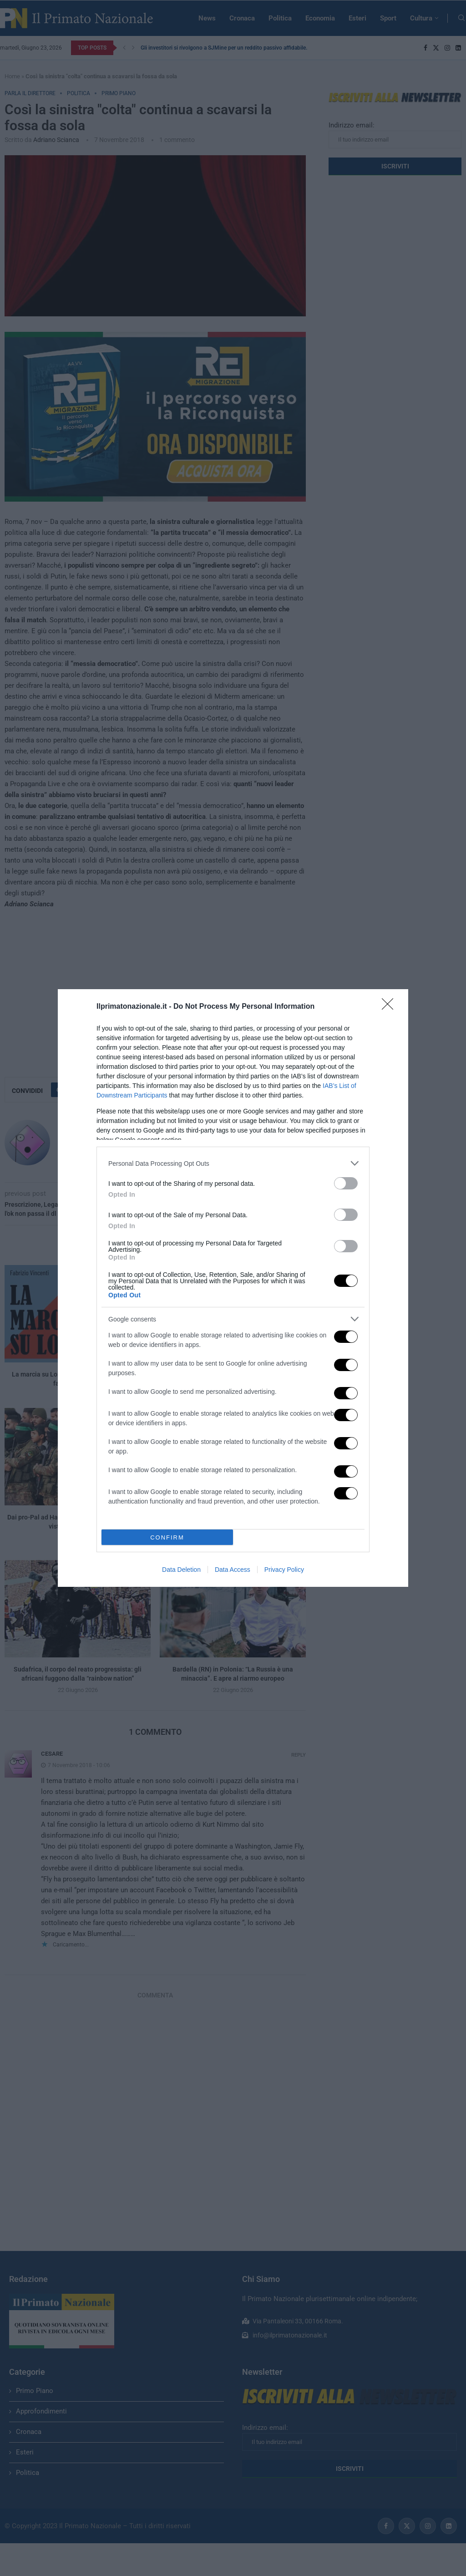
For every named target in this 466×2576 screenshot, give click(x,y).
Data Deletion (181, 1569)
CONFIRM (167, 1537)
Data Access (232, 1569)
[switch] (346, 1183)
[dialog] (233, 1288)
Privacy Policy (284, 1569)
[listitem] (233, 1163)
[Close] (390, 1007)
